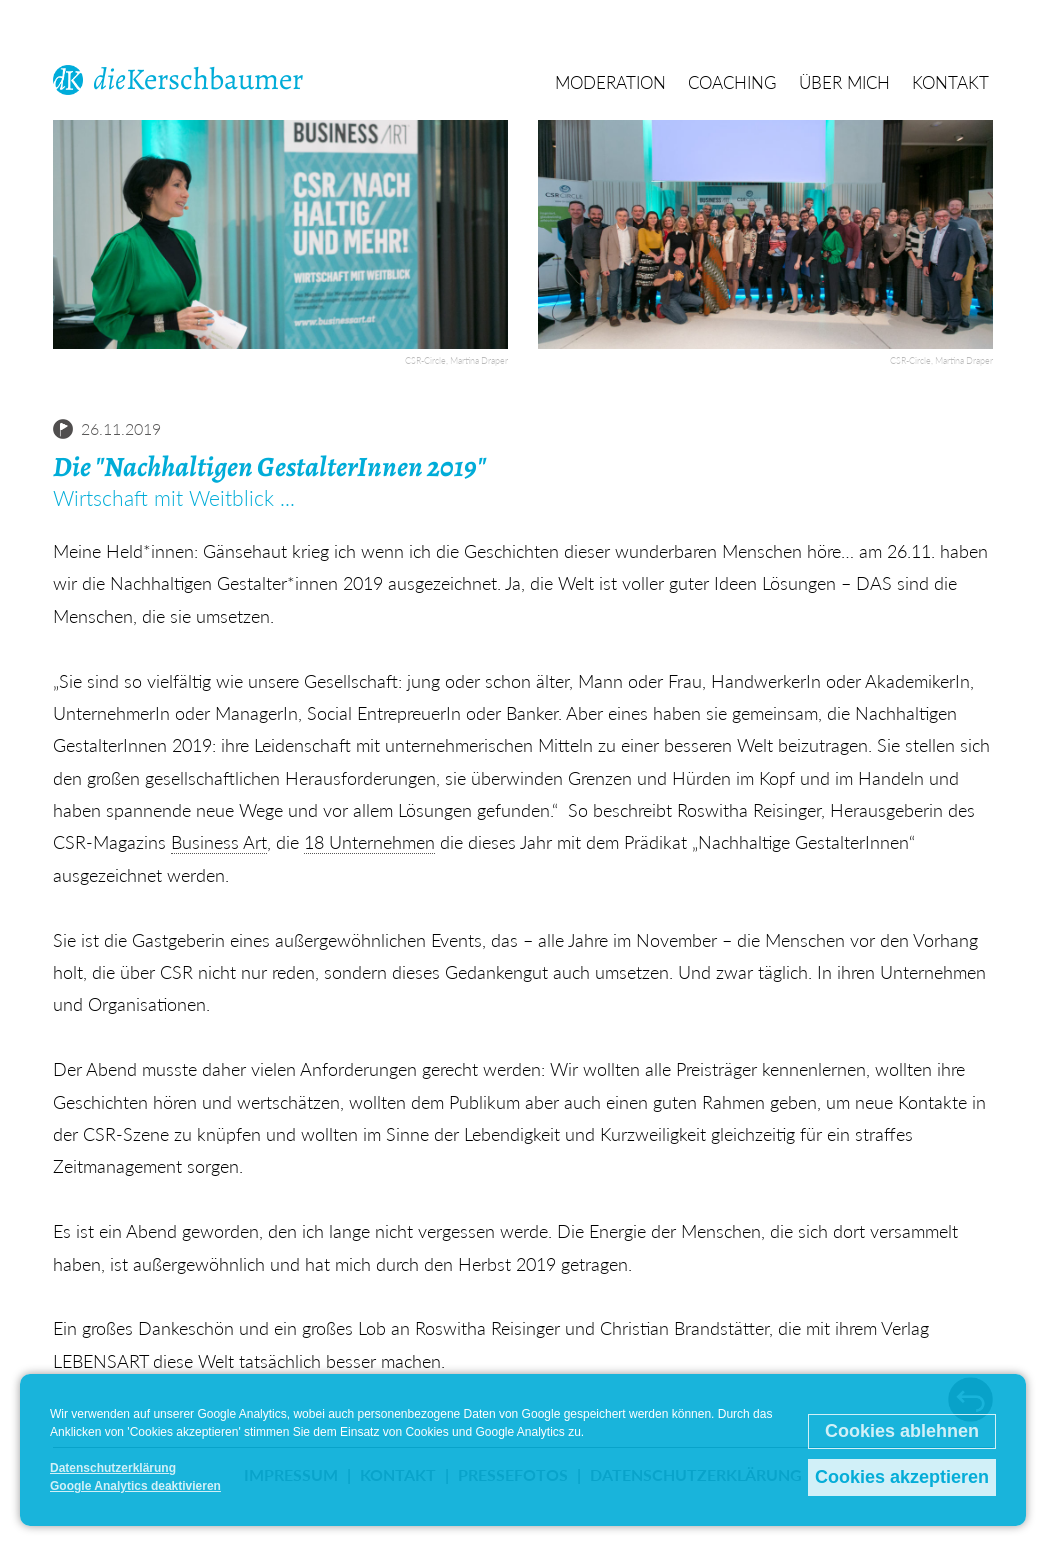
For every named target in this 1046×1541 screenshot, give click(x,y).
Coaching (732, 83)
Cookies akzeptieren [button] (902, 1477)
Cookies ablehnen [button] (902, 1431)
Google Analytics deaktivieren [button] (135, 1486)
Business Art (219, 842)
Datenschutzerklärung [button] (113, 1468)
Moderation (610, 83)
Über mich (844, 83)
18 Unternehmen (369, 842)
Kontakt (950, 83)
